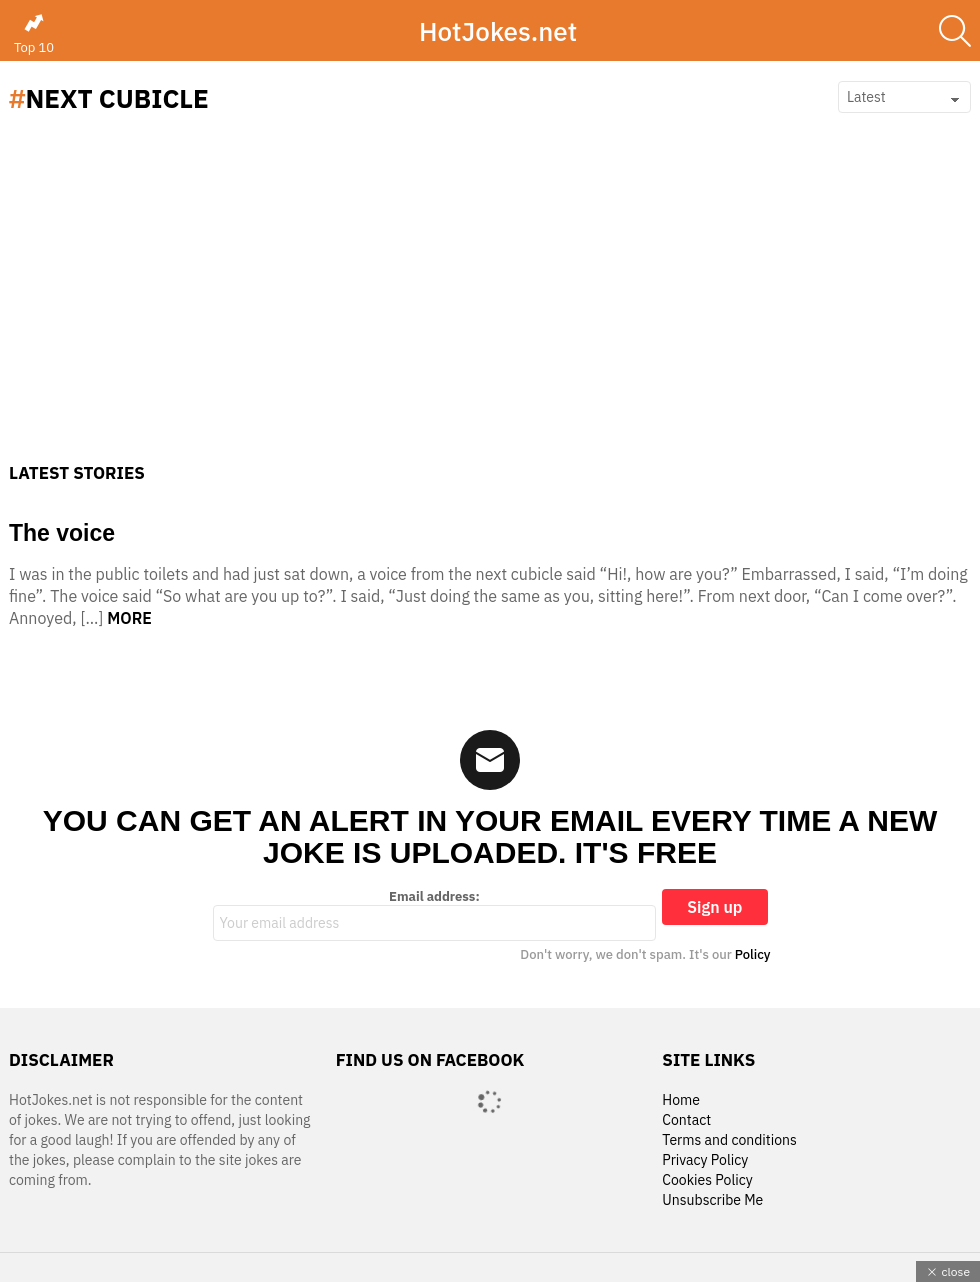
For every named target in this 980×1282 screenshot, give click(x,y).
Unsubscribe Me (712, 1200)
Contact (686, 1120)
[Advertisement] (490, 313)
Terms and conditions (729, 1140)
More (129, 618)
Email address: (435, 915)
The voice (62, 533)
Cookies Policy (707, 1180)
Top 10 (34, 34)
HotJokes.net (498, 31)
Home (681, 1100)
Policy (753, 954)
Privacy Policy (705, 1160)
